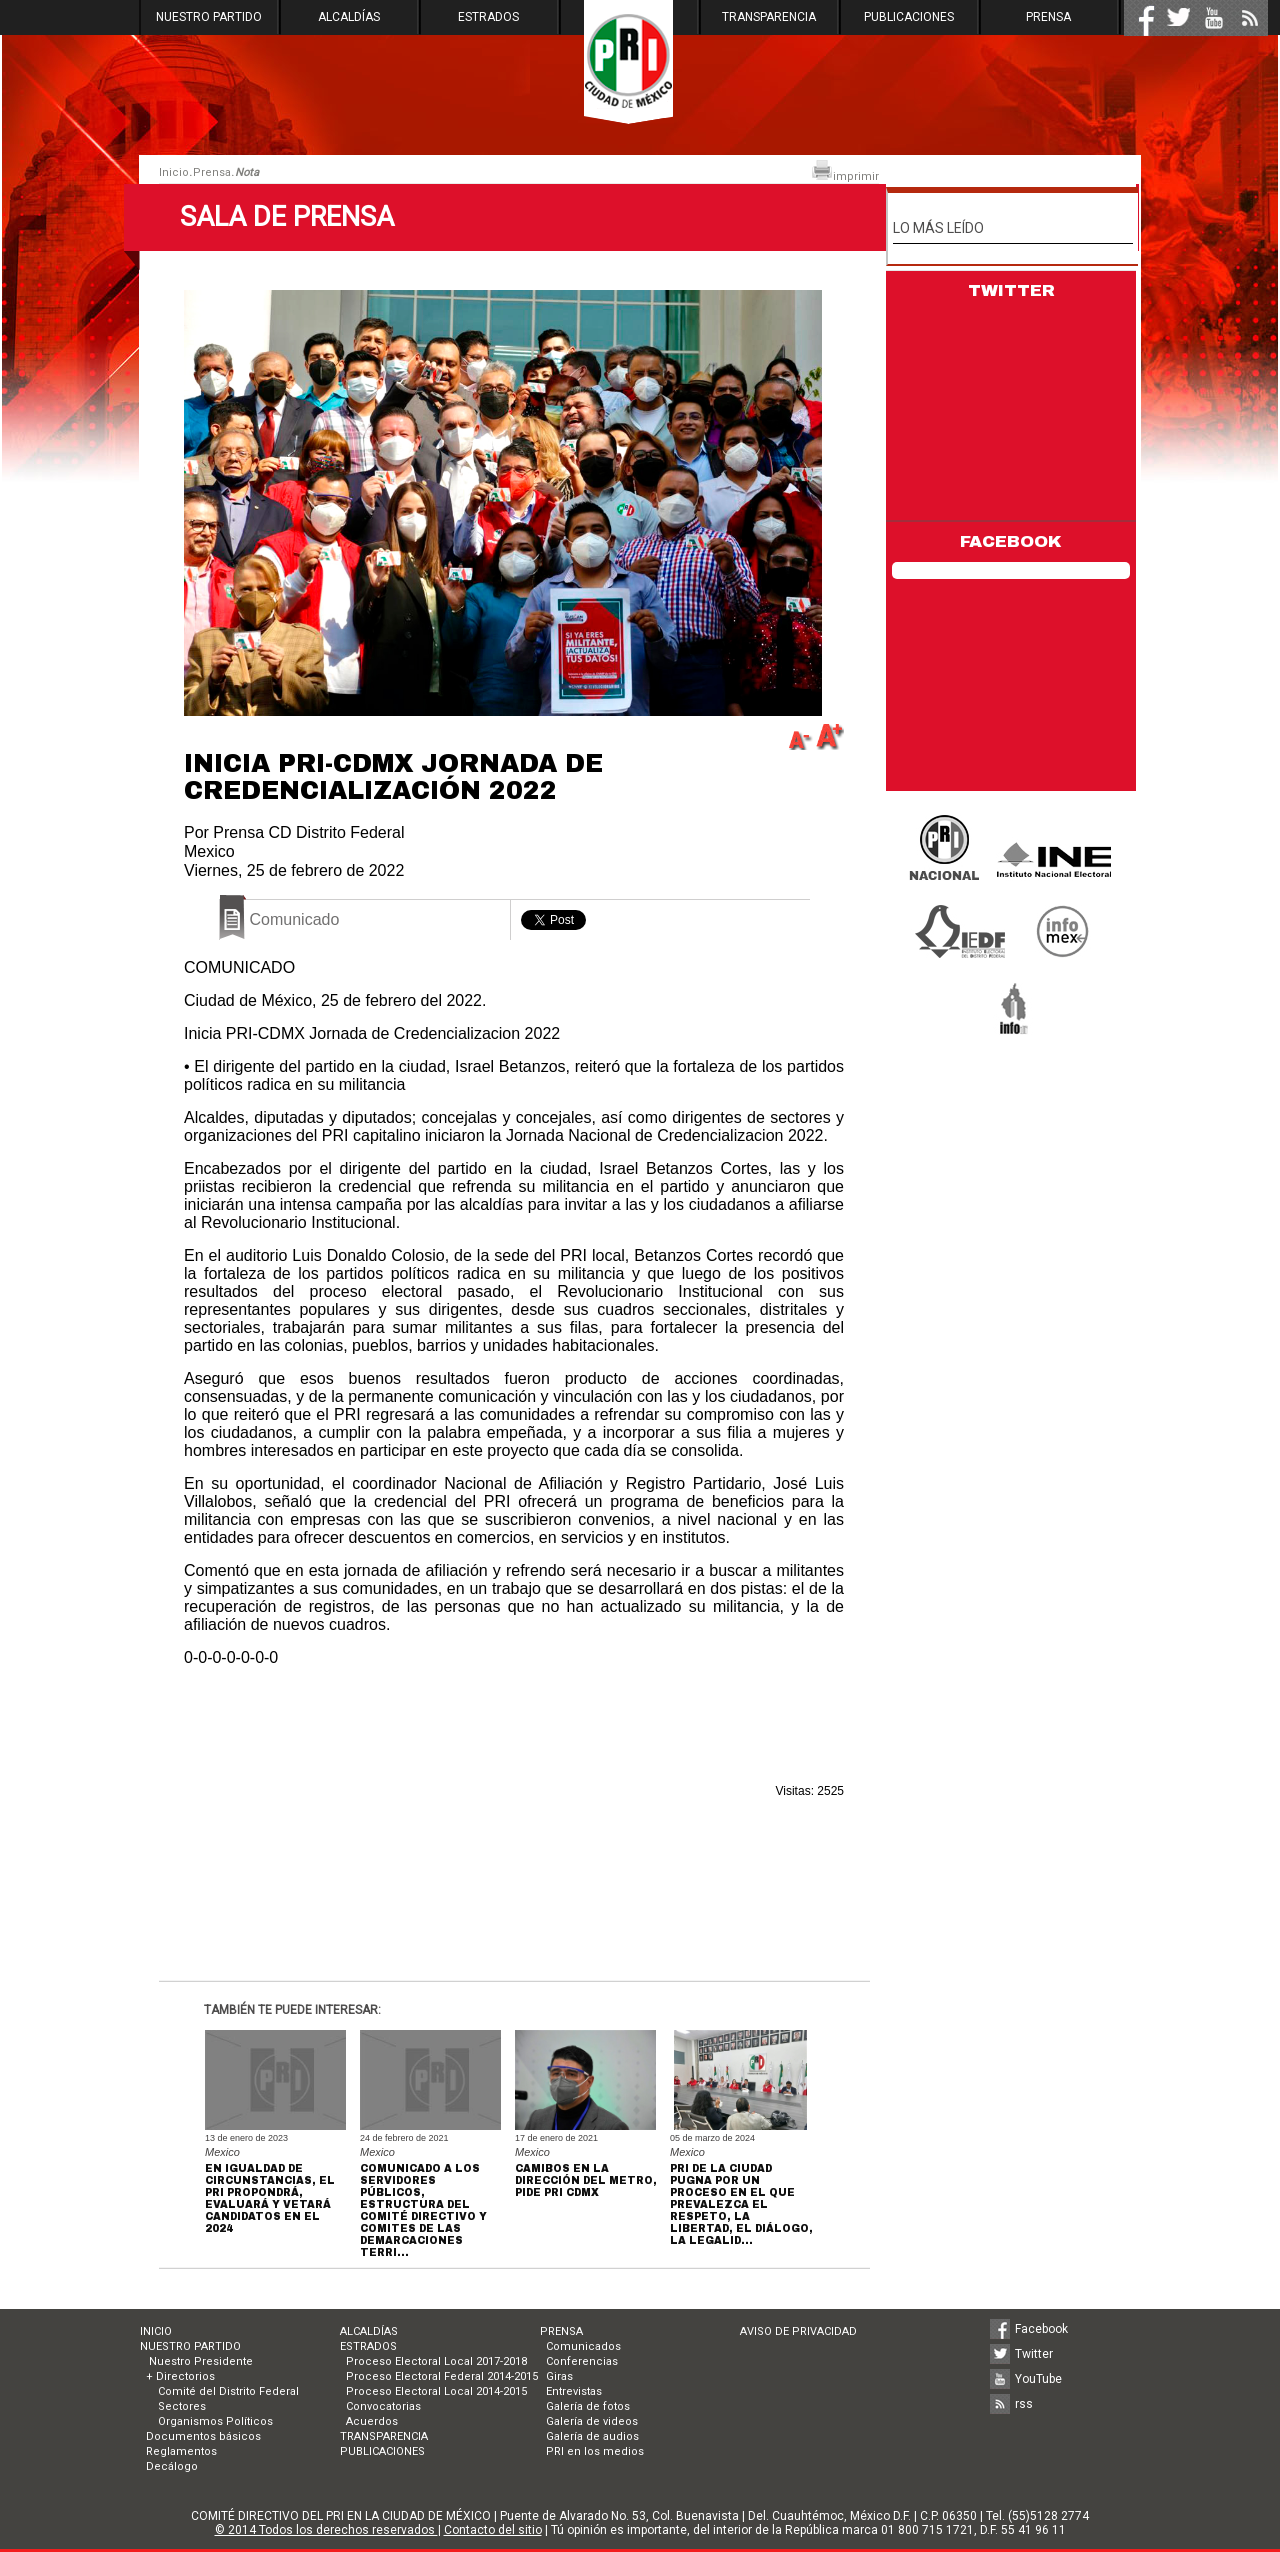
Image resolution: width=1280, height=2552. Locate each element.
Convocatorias (383, 2406)
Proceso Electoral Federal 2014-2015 (442, 2376)
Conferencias (582, 2361)
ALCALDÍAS (349, 17)
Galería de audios (592, 2436)
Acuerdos (372, 2421)
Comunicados (583, 2346)
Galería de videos (592, 2421)
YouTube (1038, 2379)
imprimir (845, 171)
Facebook (1041, 2329)
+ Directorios (180, 2376)
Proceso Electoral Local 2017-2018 (436, 2361)
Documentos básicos (203, 2436)
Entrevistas (574, 2391)
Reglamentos (181, 2451)
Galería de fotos (588, 2406)
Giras (559, 2376)
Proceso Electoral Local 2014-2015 (436, 2391)
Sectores (182, 2406)
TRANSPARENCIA (769, 17)
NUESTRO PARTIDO (209, 17)
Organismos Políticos (215, 2421)
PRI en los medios (595, 2451)
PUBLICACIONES (909, 17)
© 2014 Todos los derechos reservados (326, 2530)
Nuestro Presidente (199, 2361)
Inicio (174, 172)
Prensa (212, 172)
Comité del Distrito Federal (228, 2391)
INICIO (156, 2331)
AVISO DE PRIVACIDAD (798, 2331)
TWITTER (1011, 290)
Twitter (1034, 2354)
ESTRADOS (488, 17)
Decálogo (172, 2466)
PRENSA (1048, 17)
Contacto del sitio (493, 2530)
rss (1024, 2404)
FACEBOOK (1011, 541)
